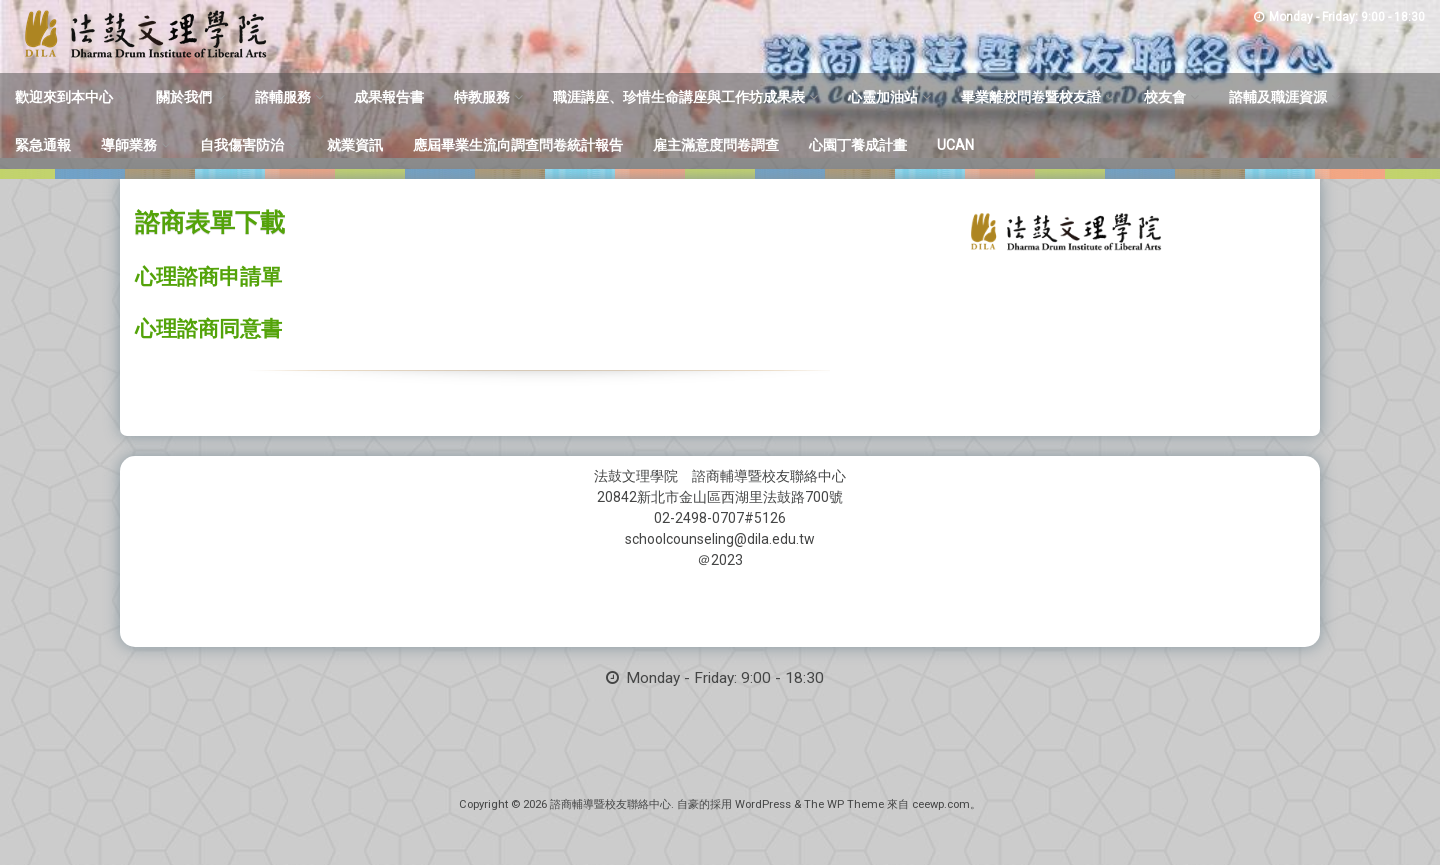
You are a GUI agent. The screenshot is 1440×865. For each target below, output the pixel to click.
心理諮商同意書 (208, 329)
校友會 (1165, 97)
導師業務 (129, 145)
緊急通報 (43, 145)
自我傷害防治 (242, 145)
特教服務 (482, 97)
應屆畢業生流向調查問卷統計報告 (518, 145)
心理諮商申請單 (208, 277)
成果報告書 (389, 97)
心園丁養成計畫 (858, 145)
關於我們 (184, 97)
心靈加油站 (883, 97)
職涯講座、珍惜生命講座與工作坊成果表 (679, 97)
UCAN (955, 145)
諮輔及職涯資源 (1278, 97)
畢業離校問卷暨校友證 (1031, 97)
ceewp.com (941, 804)
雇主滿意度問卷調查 (716, 145)
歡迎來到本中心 (64, 97)
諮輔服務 (283, 97)
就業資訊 (355, 145)
